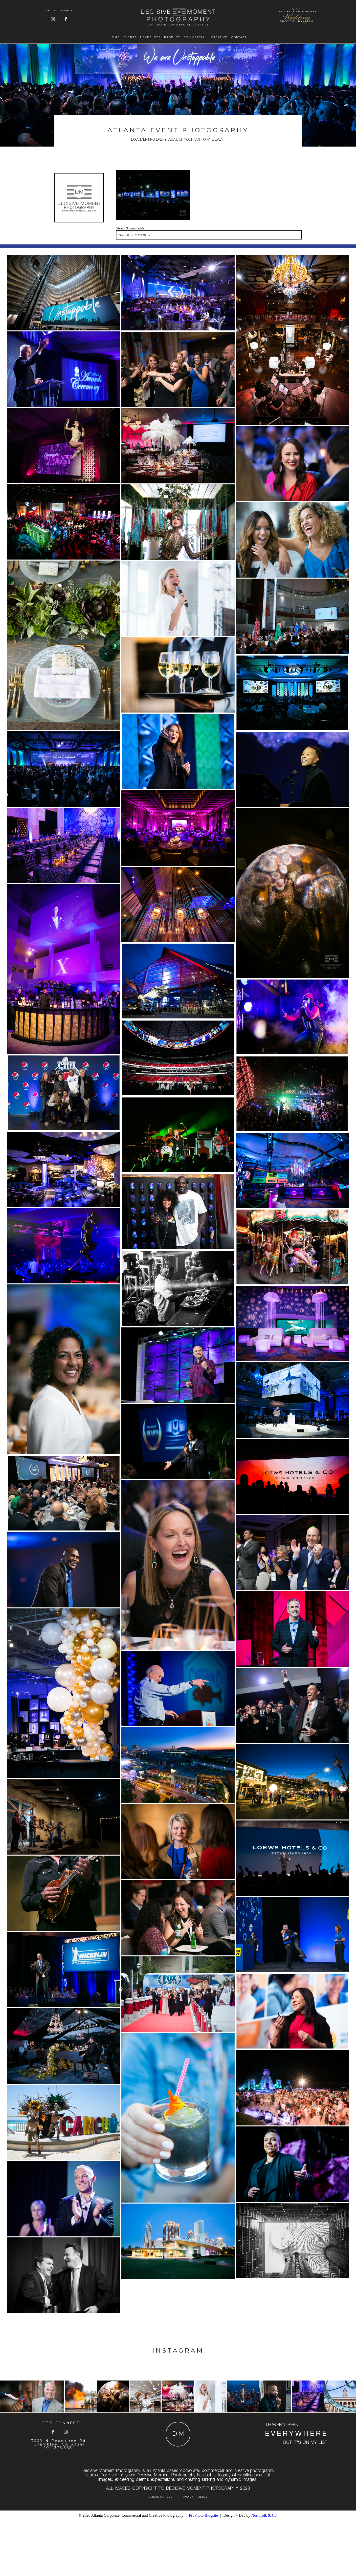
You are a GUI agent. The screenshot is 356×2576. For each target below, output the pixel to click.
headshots (150, 37)
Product (172, 37)
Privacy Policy (193, 2552)
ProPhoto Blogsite (203, 2571)
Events (129, 37)
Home (115, 37)
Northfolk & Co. (264, 2571)
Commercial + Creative (205, 37)
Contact (239, 37)
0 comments (130, 228)
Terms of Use (160, 2552)
